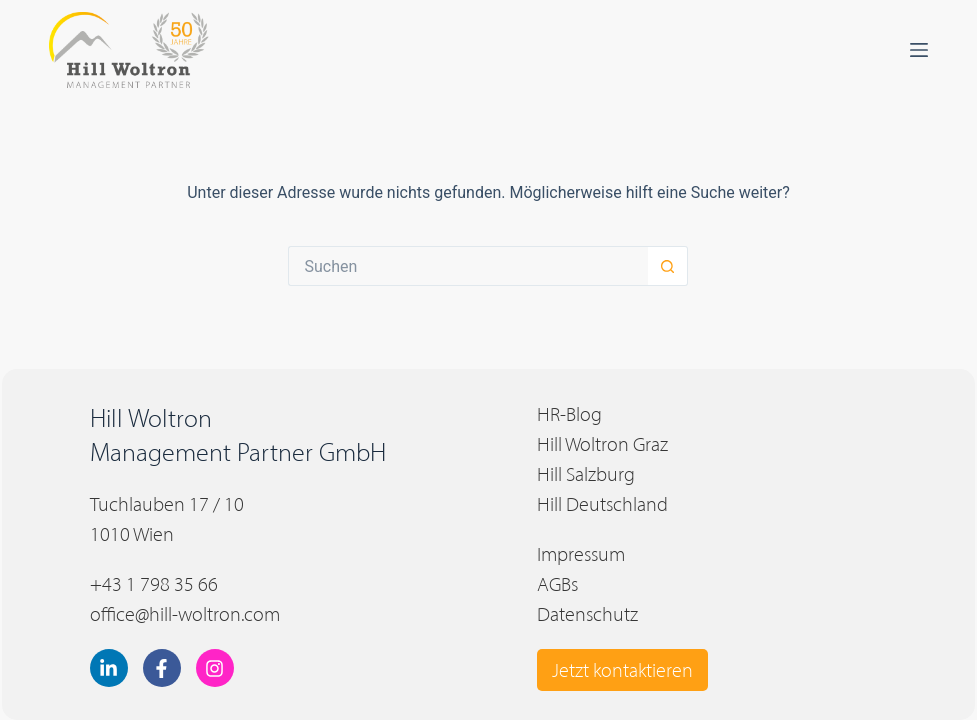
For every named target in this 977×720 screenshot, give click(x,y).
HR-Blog (569, 414)
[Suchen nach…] (468, 266)
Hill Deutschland (602, 504)
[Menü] (919, 50)
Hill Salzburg (586, 474)
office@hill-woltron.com (185, 614)
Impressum (581, 554)
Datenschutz (587, 614)
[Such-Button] (668, 266)
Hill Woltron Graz (602, 444)
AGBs (557, 584)
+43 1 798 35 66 (154, 584)
